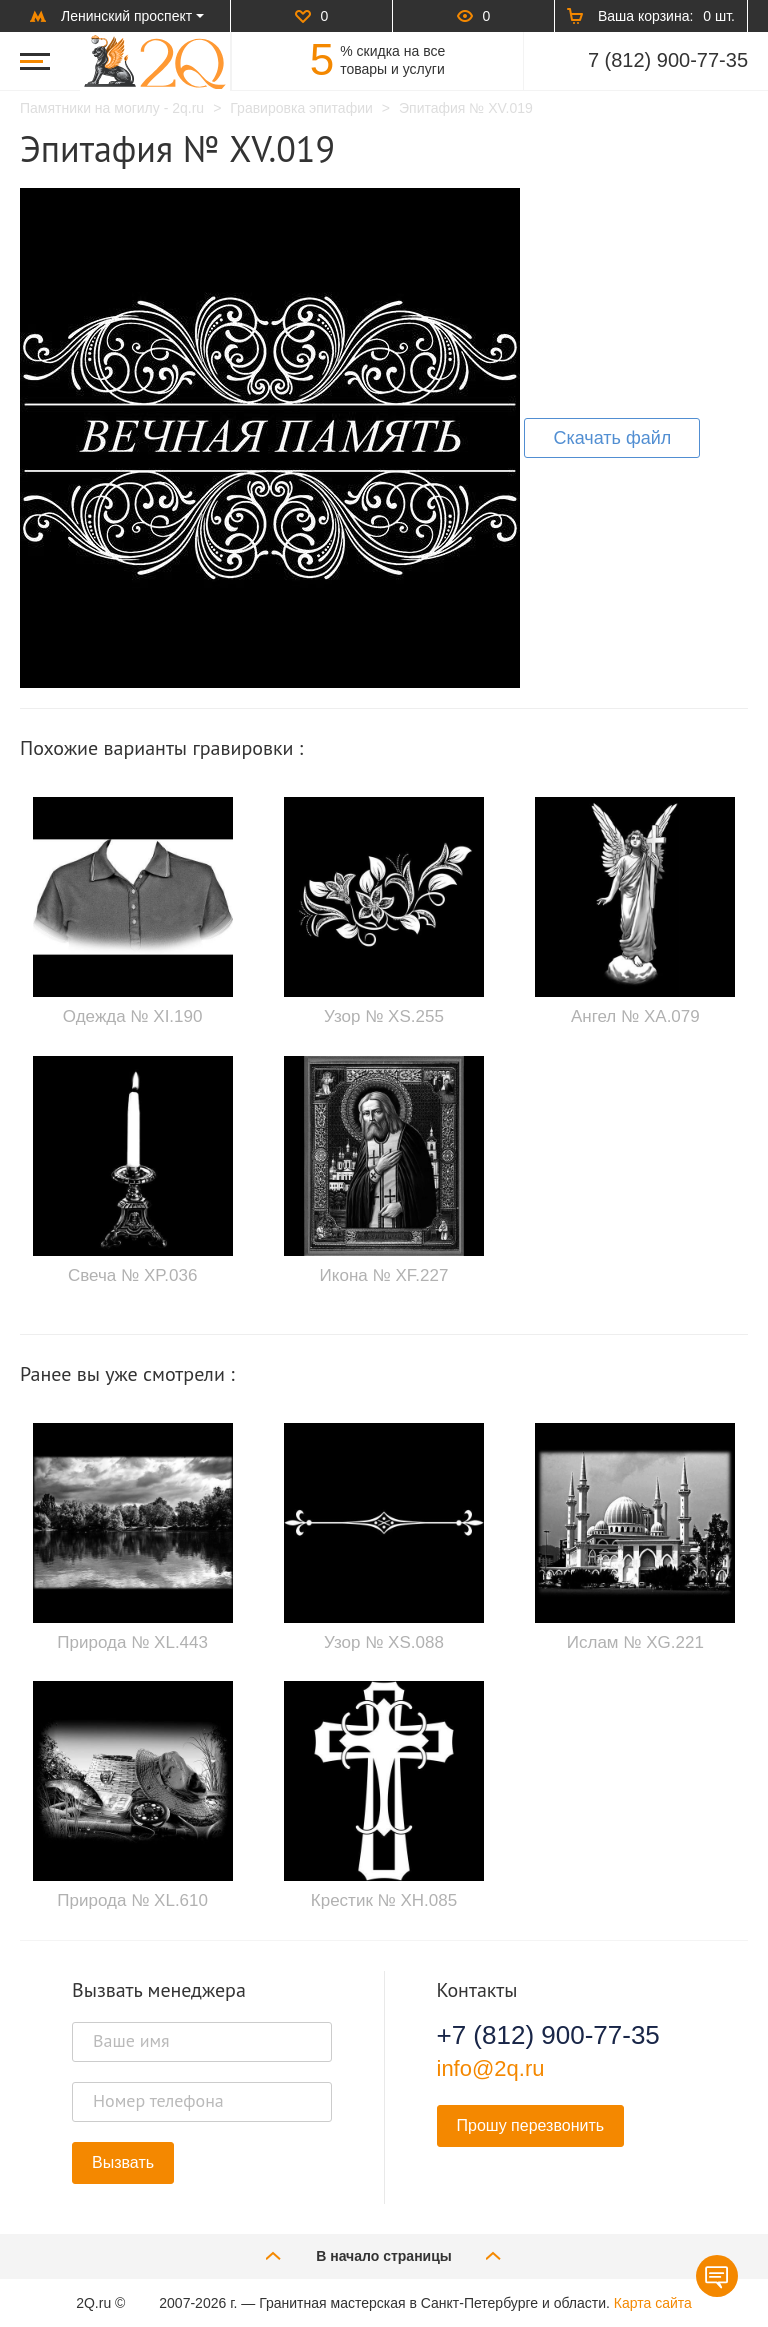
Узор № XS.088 (384, 1642)
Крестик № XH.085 (384, 1900)
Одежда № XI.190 (133, 1016)
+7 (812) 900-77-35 (548, 2035)
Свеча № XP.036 (133, 1275)
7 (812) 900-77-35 (668, 60)
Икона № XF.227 (384, 1275)
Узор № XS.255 (384, 1016)
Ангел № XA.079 (635, 1016)
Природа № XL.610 (132, 1900)
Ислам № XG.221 (635, 1642)
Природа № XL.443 (132, 1642)
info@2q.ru (491, 2068)
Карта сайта (653, 2303)
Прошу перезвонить (531, 2125)
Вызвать (123, 2162)
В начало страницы (384, 2255)
